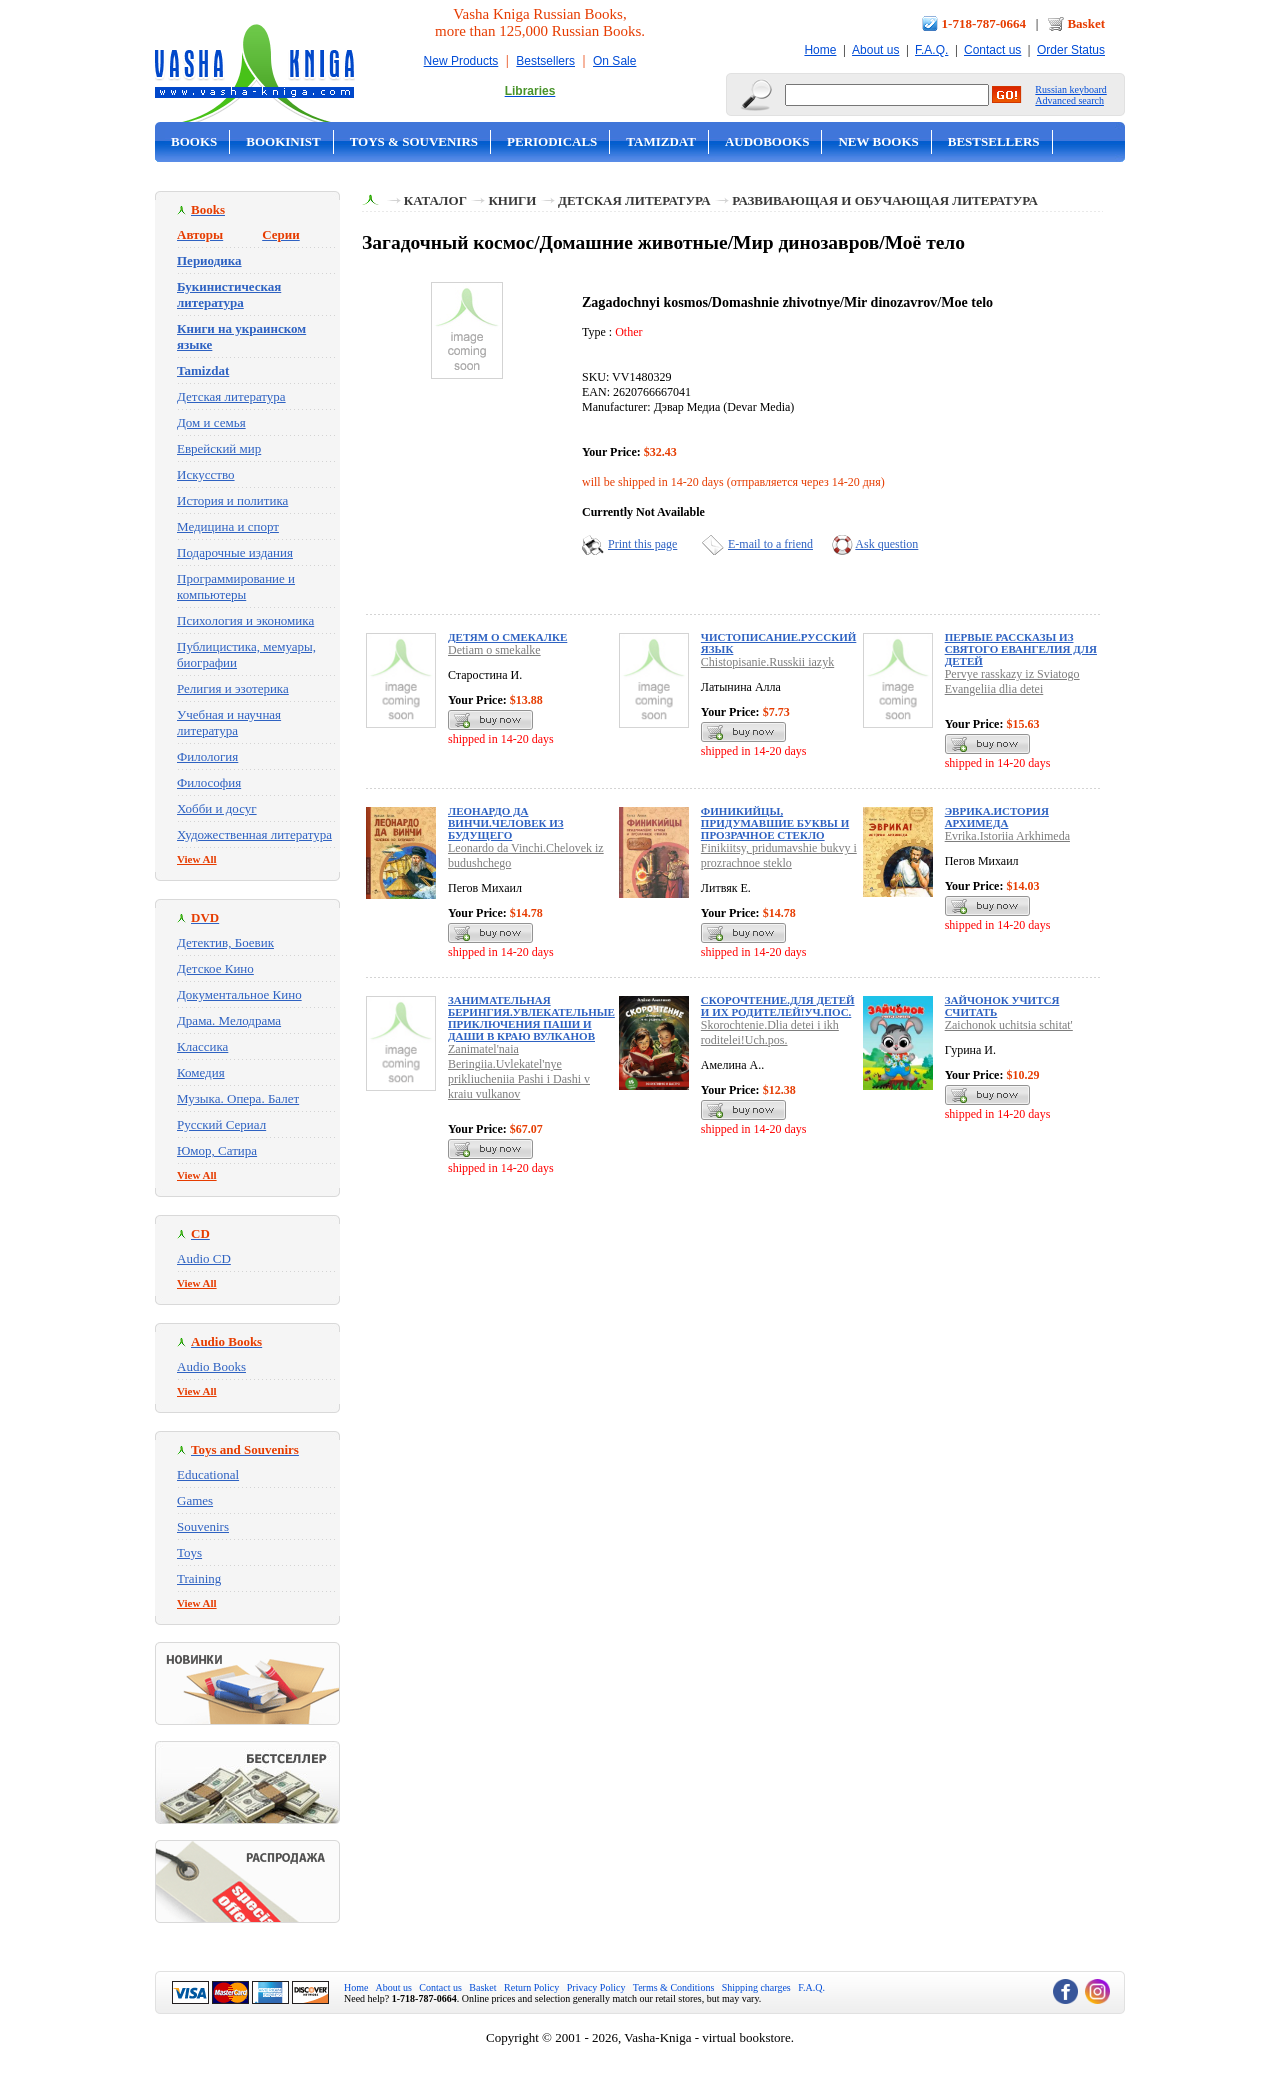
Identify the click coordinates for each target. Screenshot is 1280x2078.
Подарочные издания (235, 552)
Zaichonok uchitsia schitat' (1009, 1025)
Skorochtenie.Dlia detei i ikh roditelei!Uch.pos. (770, 1032)
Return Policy (531, 1987)
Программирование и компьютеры (236, 586)
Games (195, 1500)
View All (197, 859)
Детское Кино (215, 968)
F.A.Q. (931, 50)
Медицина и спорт (228, 526)
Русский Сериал (221, 1124)
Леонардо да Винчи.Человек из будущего (506, 823)
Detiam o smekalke (494, 650)
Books (194, 141)
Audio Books (211, 1366)
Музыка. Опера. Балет (238, 1098)
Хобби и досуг (217, 808)
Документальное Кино (239, 994)
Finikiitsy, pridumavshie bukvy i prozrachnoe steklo (779, 855)
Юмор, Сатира (217, 1150)
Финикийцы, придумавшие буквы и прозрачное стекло (775, 823)
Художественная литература (254, 834)
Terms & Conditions (674, 1987)
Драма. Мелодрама (229, 1020)
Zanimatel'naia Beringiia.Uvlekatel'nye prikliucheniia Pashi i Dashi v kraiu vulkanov (519, 1071)
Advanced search (1069, 100)
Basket (1086, 23)
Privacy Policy (596, 1987)
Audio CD (204, 1258)
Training (199, 1578)
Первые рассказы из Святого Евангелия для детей (1021, 649)
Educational (208, 1474)
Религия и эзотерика (233, 688)
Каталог (435, 200)
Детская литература (231, 396)
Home (820, 50)
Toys (189, 1552)
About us (875, 50)
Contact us (992, 50)
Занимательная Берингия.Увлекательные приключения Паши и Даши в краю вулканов (531, 1018)
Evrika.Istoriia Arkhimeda (1007, 836)
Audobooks (767, 141)
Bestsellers (545, 61)
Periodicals (552, 141)
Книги (512, 200)
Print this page (642, 544)
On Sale (614, 61)
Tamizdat (661, 141)
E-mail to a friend (770, 544)
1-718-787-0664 (984, 23)
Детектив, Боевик (225, 942)
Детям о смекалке (507, 637)
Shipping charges (756, 1987)
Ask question (886, 544)
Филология (207, 756)
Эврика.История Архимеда (997, 817)
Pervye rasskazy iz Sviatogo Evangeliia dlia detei (1012, 681)
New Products (461, 61)
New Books (878, 141)
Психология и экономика (245, 620)
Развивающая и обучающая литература (885, 200)
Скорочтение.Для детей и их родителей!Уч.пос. (778, 1006)
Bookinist (283, 141)
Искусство (206, 474)
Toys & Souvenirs (414, 141)
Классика (202, 1046)
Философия (209, 782)
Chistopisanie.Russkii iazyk (767, 662)
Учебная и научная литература (229, 722)
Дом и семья (211, 422)
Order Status (1071, 50)
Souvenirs (203, 1526)
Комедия (201, 1072)
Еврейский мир (219, 448)
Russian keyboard (1070, 89)
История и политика (232, 500)
